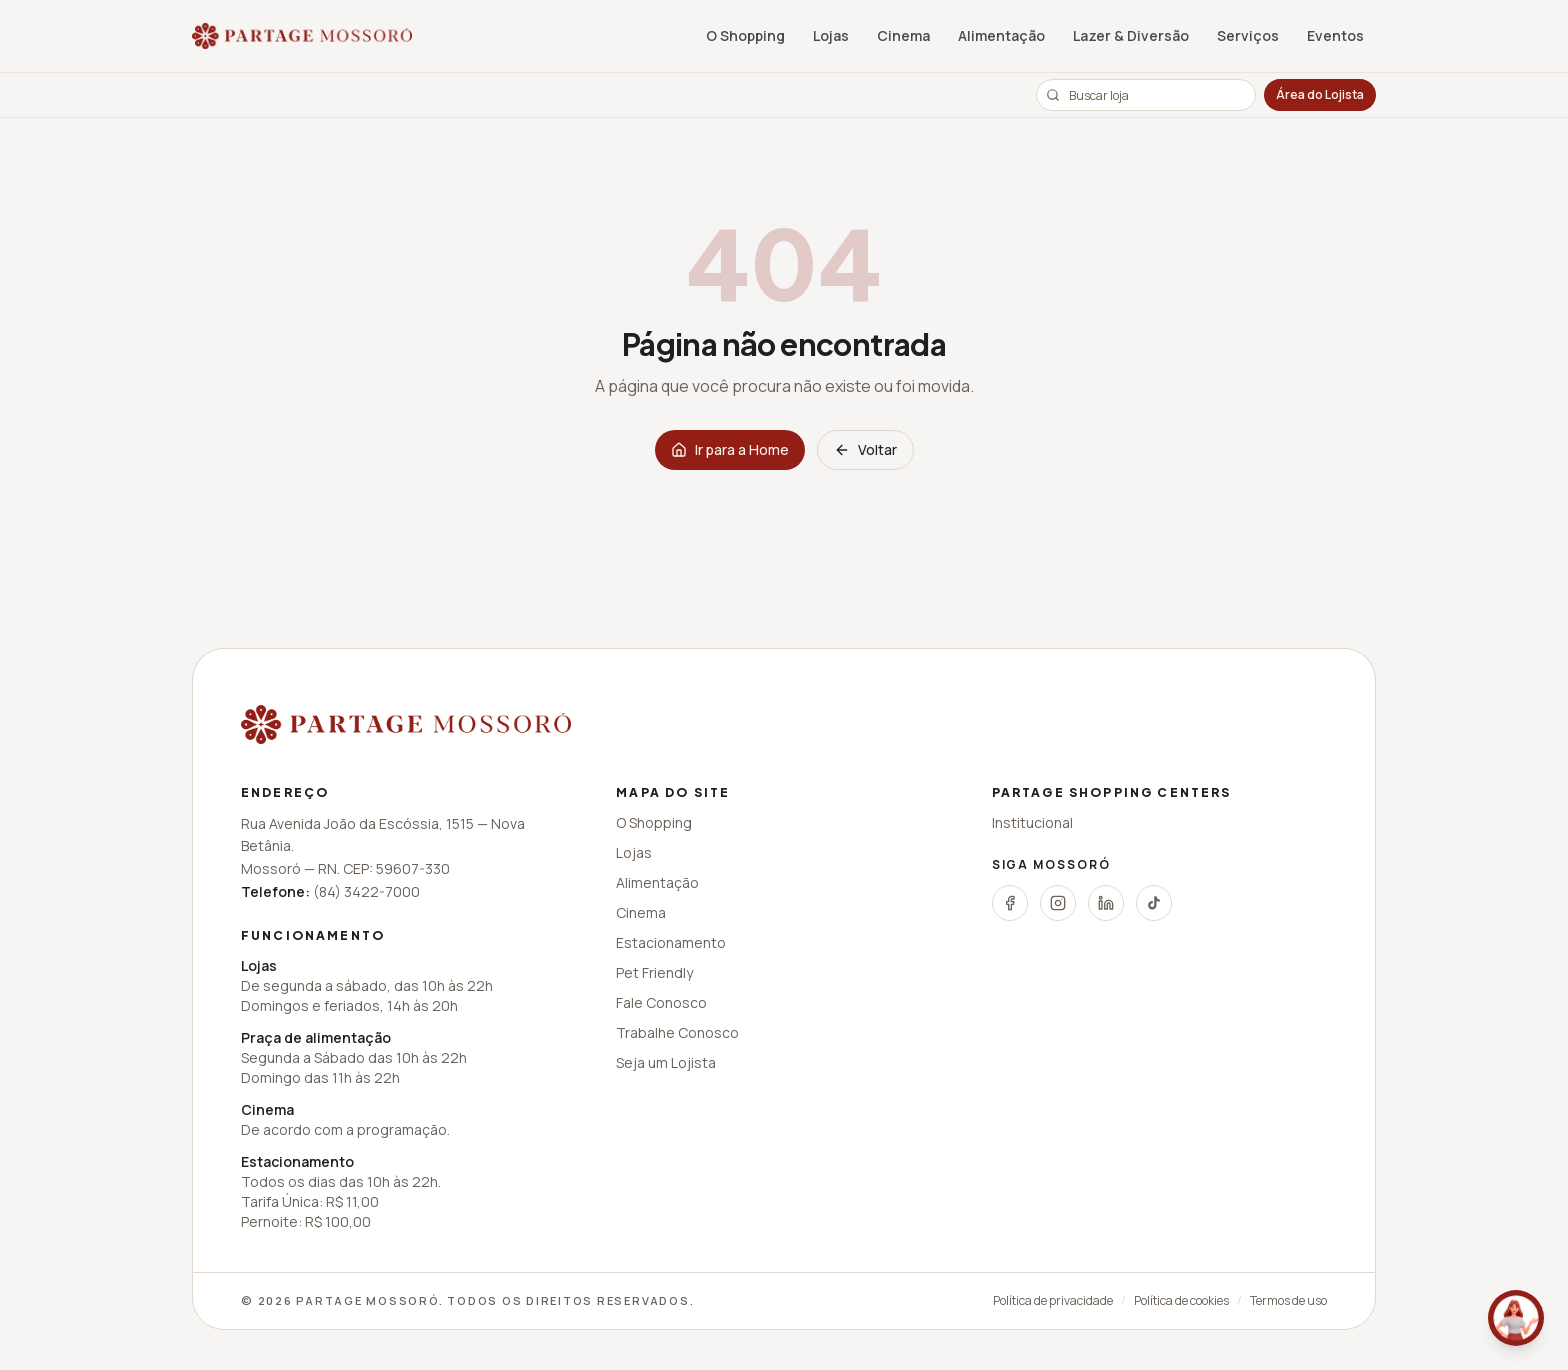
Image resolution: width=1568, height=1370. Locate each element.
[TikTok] (1154, 903)
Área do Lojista (1320, 94)
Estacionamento (671, 942)
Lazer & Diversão (1131, 35)
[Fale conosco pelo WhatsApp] (1516, 1318)
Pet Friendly (654, 972)
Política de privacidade (1053, 1301)
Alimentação (1001, 35)
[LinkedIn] (1106, 903)
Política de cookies (1181, 1301)
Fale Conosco (661, 1002)
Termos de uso (1288, 1301)
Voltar (865, 449)
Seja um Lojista (666, 1062)
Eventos (1335, 35)
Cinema (903, 35)
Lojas (831, 35)
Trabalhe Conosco (677, 1032)
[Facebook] (1010, 903)
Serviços (1248, 35)
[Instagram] (1058, 903)
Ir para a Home (730, 449)
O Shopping (745, 35)
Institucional (1032, 822)
